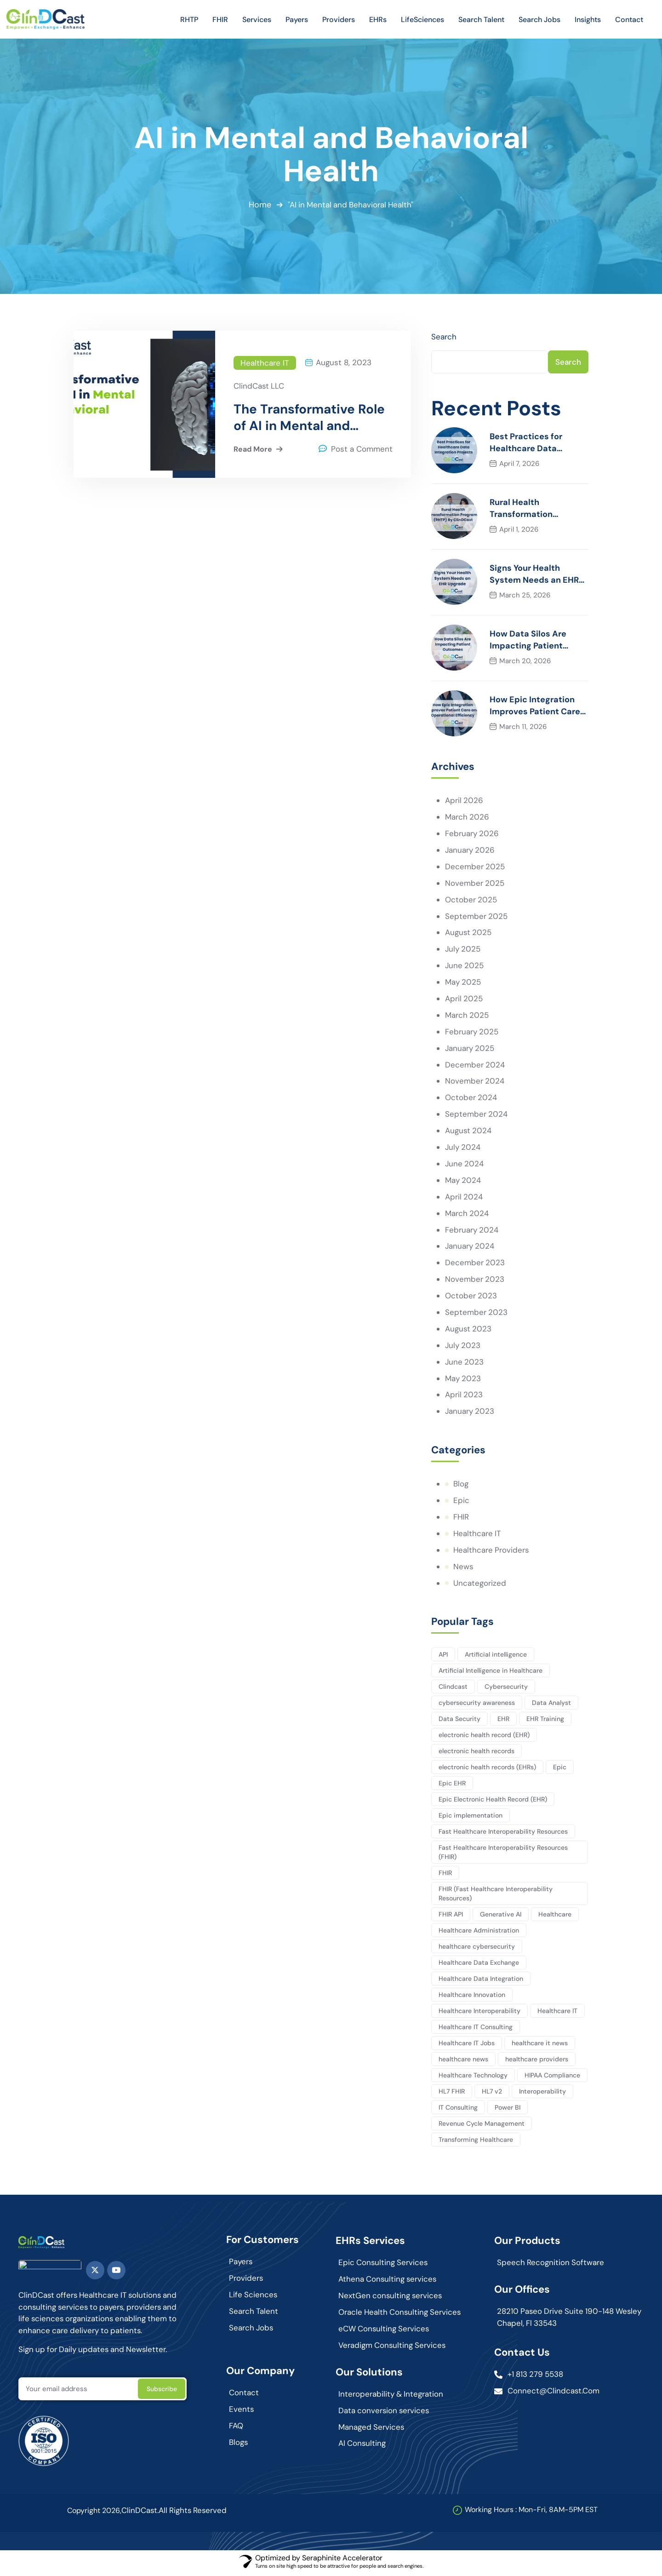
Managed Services (371, 2430)
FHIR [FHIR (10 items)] (445, 1875)
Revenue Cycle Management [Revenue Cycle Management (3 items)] (482, 2126)
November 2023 (475, 1281)
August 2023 (468, 1331)
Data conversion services (384, 2414)
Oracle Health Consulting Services (400, 2315)
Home (258, 205)
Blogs (238, 2446)
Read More (259, 450)
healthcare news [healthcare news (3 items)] (463, 2062)
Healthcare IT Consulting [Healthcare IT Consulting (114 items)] (476, 2029)
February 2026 (472, 834)
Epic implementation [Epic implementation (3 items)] (470, 1818)
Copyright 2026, (94, 2514)
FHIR (461, 1520)
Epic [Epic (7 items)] (560, 1770)
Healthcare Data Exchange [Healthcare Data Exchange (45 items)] (479, 1965)
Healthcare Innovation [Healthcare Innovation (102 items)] (472, 1997)
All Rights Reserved (194, 2514)
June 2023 (465, 1364)
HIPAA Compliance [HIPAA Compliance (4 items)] (553, 2078)
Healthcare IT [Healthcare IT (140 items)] (558, 2013)
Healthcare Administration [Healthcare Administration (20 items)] (479, 1933)
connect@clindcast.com (554, 2394)
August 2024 (468, 1132)
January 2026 (470, 851)
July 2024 (463, 1149)
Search (444, 337)
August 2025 (468, 934)
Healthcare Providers (491, 1553)
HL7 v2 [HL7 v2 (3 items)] (492, 2094)
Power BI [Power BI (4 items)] (508, 2110)
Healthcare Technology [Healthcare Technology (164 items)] (473, 2078)
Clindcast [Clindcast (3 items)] (453, 1689)
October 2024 (471, 1099)
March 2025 (467, 1016)
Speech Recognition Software (551, 2265)
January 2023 (470, 1414)
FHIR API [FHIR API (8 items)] (451, 1917)
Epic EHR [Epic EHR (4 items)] (452, 1786)
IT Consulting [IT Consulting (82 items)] (458, 2110)
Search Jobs (251, 2331)
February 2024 (472, 1232)
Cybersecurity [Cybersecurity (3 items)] (506, 1689)
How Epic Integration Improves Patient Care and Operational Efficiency (535, 706)
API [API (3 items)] (443, 1657)
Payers (241, 2265)
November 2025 (475, 884)
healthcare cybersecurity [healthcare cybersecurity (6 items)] (477, 1949)
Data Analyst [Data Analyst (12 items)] (551, 1705)
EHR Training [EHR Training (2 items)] (546, 1721)
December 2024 (475, 1066)
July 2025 (463, 950)
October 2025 (471, 900)
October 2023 (471, 1298)
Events (241, 2413)
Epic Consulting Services (383, 2265)
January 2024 (470, 1248)
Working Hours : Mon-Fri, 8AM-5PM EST (531, 2513)
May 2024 (463, 1182)
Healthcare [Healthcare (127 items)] (555, 1917)
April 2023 (464, 1397)
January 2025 (470, 1049)
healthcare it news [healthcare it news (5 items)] (540, 2046)
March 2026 (467, 818)
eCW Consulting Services (384, 2332)
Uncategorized (479, 1586)
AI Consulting (362, 2447)
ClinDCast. (140, 2514)
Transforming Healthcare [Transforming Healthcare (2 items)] (476, 2142)
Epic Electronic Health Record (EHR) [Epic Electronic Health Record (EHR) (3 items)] (493, 1802)
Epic (461, 1503)
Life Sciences (253, 2298)
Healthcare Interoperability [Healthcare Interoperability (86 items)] (479, 2013)
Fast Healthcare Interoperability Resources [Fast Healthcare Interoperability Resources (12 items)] (503, 1834)
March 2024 (467, 1215)
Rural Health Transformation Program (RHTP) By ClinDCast (527, 509)
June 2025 (465, 967)
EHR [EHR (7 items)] (504, 1721)
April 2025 (464, 1000)
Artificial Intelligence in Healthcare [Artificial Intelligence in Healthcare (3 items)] (490, 1673)
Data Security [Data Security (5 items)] (459, 1721)
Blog (460, 1486)
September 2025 (476, 917)
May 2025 (463, 983)
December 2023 (475, 1265)
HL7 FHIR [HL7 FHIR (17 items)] (452, 2094)
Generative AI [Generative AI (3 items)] (501, 1917)
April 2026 (464, 801)
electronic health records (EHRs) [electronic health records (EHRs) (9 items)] (487, 1770)
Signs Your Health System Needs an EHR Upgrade (534, 575)
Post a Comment (362, 450)
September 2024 (476, 1116)
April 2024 (464, 1198)
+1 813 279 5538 (536, 2377)
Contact (244, 2396)
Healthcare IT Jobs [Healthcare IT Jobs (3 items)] (467, 2046)
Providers (246, 2281)
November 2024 (475, 1083)
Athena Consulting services (388, 2282)
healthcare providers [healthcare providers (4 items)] (537, 2062)
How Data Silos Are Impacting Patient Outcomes (528, 641)
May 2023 (463, 1381)
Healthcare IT (264, 363)
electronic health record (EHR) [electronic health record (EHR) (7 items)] (484, 1737)
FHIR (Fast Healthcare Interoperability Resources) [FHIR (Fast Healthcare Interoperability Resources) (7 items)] (496, 1896)
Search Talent (254, 2314)
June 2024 (465, 1165)
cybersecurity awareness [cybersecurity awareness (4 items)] (477, 1705)
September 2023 (476, 1314)
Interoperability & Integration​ (391, 2397)
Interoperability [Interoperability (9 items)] (543, 2094)
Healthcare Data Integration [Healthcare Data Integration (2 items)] (481, 1981)
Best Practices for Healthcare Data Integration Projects (530, 443)
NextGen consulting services (391, 2299)
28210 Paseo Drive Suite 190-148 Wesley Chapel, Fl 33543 (556, 2320)
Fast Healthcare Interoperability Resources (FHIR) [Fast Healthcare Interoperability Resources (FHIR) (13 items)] (503, 1855)
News (463, 1569)
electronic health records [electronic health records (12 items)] (476, 1754)
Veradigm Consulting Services (392, 2348)
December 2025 (475, 867)
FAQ (236, 2429)
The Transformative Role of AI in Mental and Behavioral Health (309, 418)
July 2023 (463, 1348)
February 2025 (472, 1033)
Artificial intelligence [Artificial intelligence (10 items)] (496, 1657)
